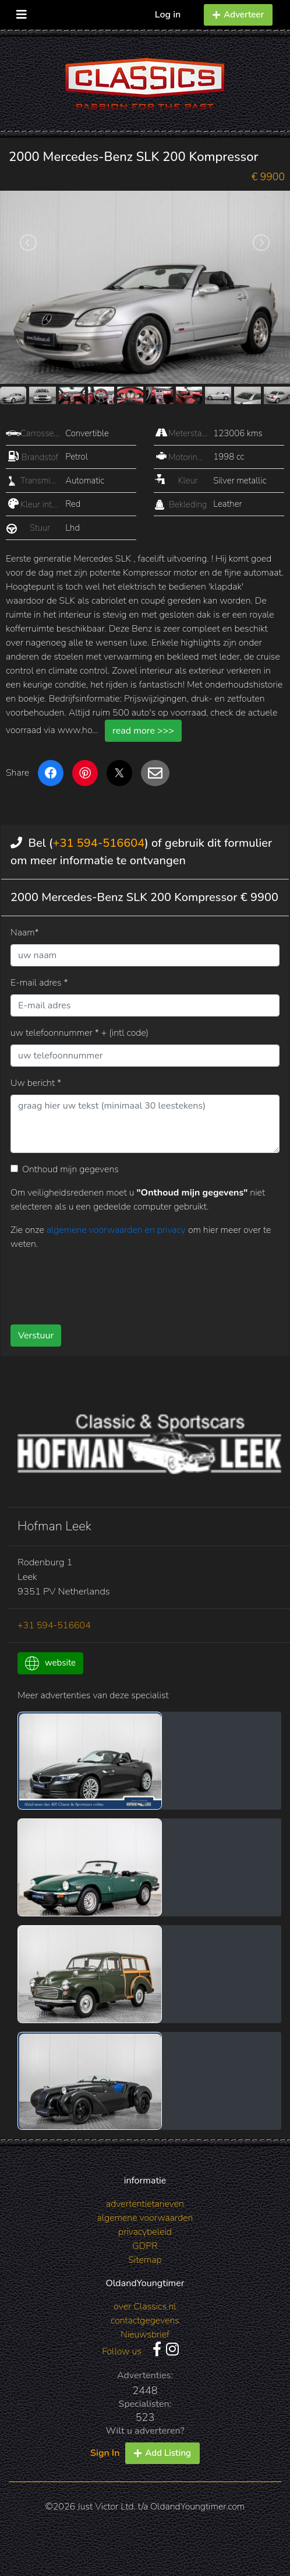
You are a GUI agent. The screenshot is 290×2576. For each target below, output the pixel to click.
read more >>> (143, 730)
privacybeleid (145, 2231)
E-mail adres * (39, 982)
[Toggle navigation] (21, 12)
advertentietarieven (145, 2204)
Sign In (104, 2453)
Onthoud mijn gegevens (70, 1169)
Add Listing (162, 2453)
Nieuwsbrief (145, 2334)
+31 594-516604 (98, 843)
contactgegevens (145, 2320)
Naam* (24, 932)
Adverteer (238, 14)
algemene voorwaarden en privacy (117, 1230)
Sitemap (144, 2259)
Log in (168, 14)
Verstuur (36, 1335)
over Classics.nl (145, 2306)
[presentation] (99, 1283)
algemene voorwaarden (145, 2217)
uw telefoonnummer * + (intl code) (79, 1032)
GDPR (144, 2245)
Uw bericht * (35, 1083)
